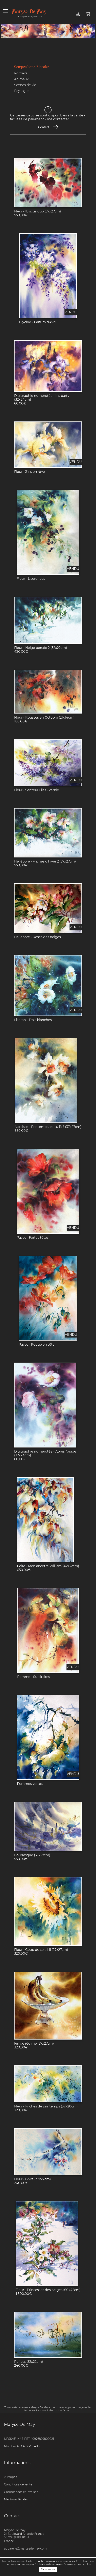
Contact (48, 126)
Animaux (21, 79)
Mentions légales (16, 2499)
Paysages (21, 91)
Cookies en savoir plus (77, 2564)
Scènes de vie (25, 85)
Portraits (20, 73)
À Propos (10, 2477)
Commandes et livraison (21, 2492)
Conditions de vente (18, 2484)
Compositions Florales (31, 66)
